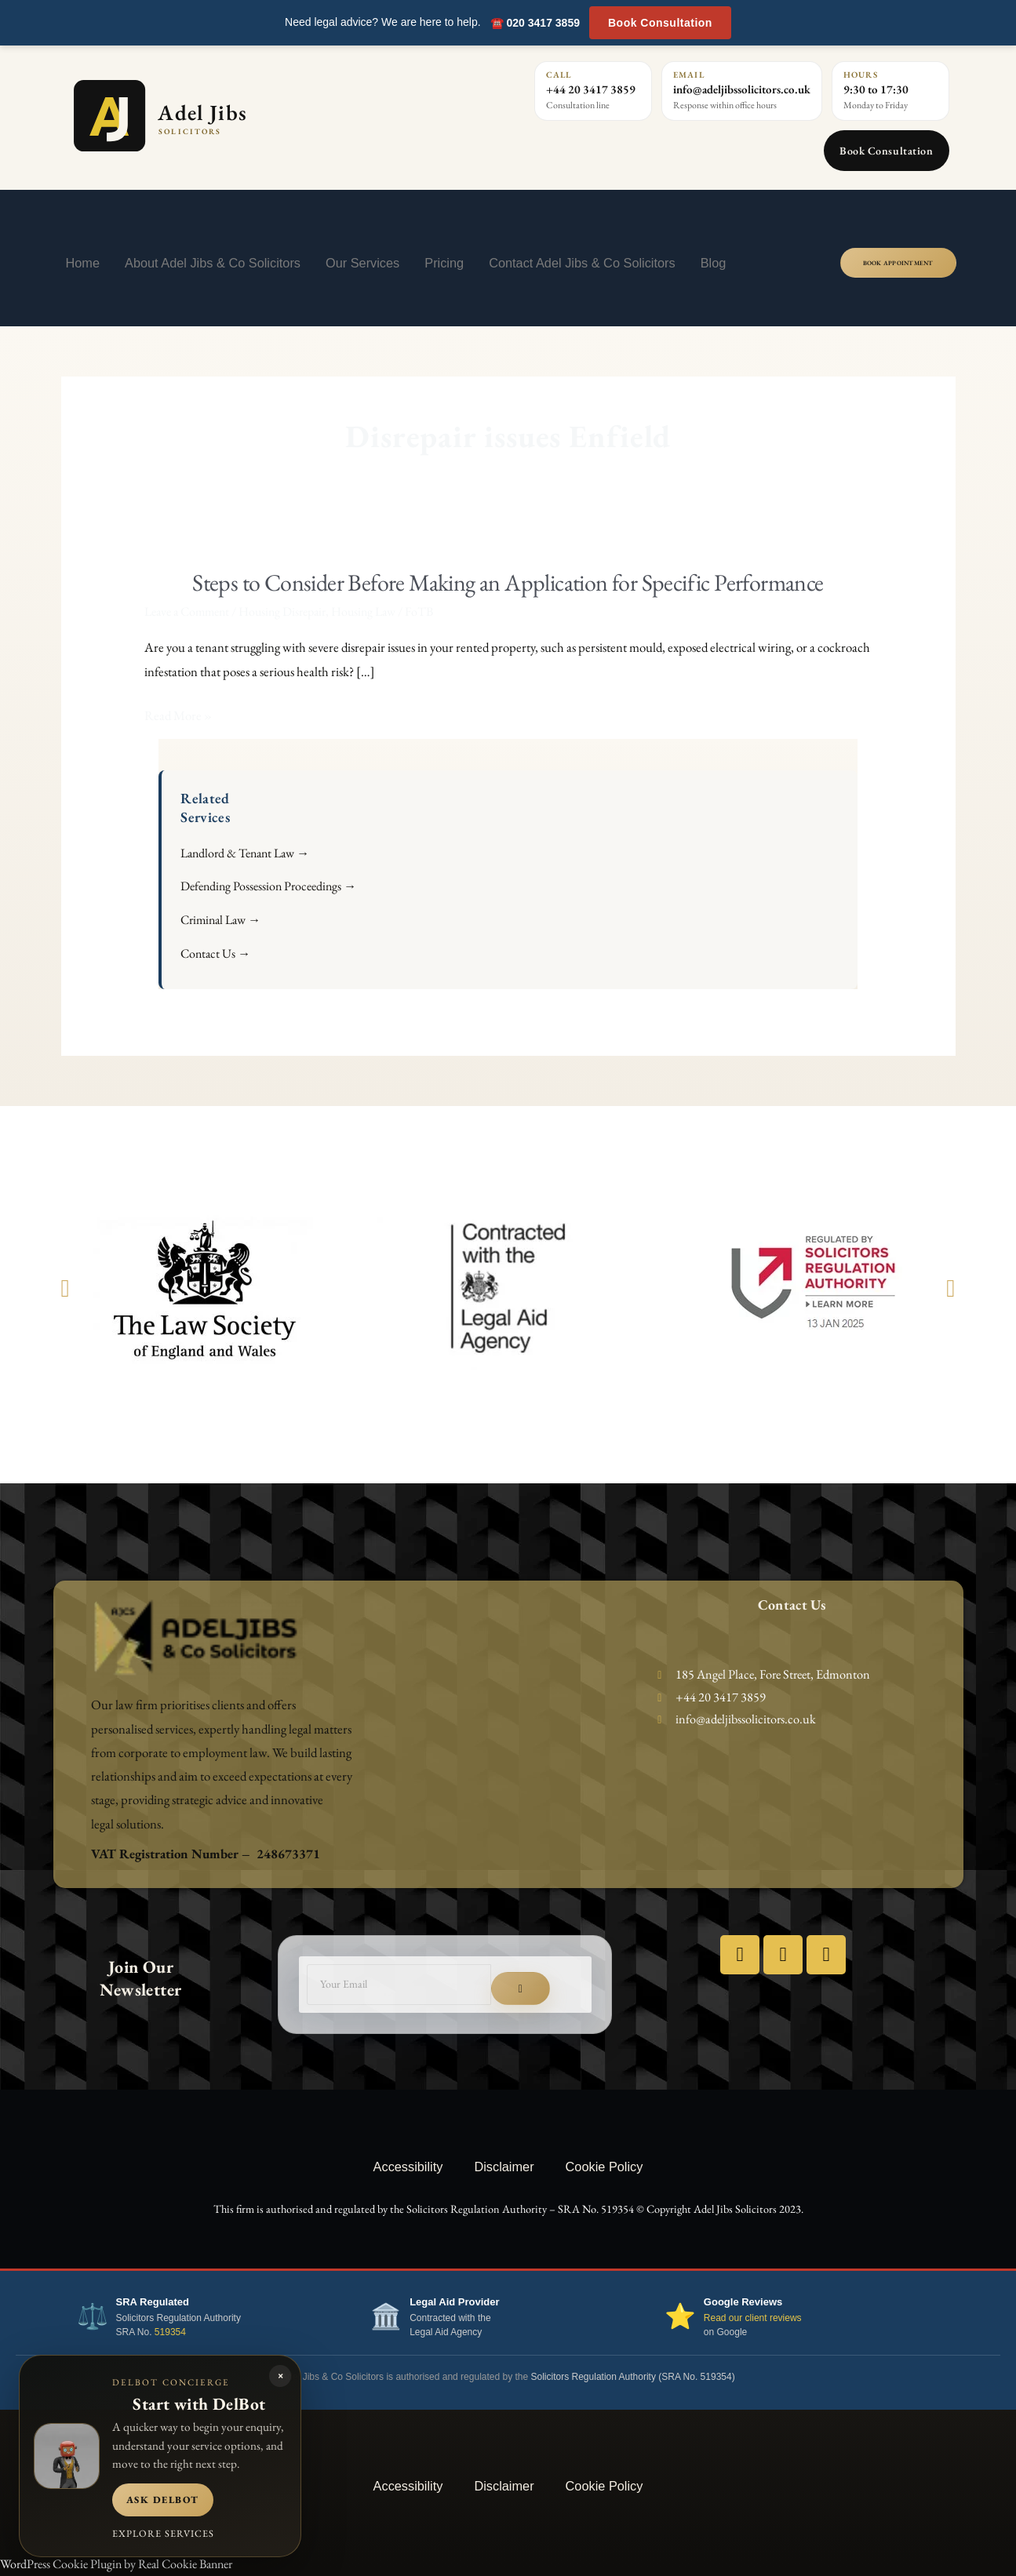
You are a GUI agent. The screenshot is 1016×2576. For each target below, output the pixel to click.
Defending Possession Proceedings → (268, 886)
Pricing (444, 263)
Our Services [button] (362, 263)
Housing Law (363, 611)
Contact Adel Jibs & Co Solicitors (582, 263)
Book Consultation (660, 22)
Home (83, 263)
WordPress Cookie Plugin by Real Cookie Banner (116, 2564)
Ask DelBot (162, 2499)
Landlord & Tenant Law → (244, 853)
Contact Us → (215, 953)
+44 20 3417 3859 (590, 89)
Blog (713, 263)
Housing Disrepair (282, 611)
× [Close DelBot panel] (280, 2376)
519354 (170, 2332)
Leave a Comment (186, 611)
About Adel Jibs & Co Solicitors (212, 263)
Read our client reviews (753, 2317)
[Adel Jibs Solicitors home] (228, 116)
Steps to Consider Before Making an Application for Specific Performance (507, 582)
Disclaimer (503, 2166)
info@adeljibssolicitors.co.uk (741, 89)
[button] (65, 1287)
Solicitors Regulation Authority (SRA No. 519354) (633, 2376)
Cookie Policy (604, 2166)
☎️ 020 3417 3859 (535, 22)
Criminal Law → (220, 919)
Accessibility (408, 2166)
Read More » (178, 716)
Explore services (163, 2533)
